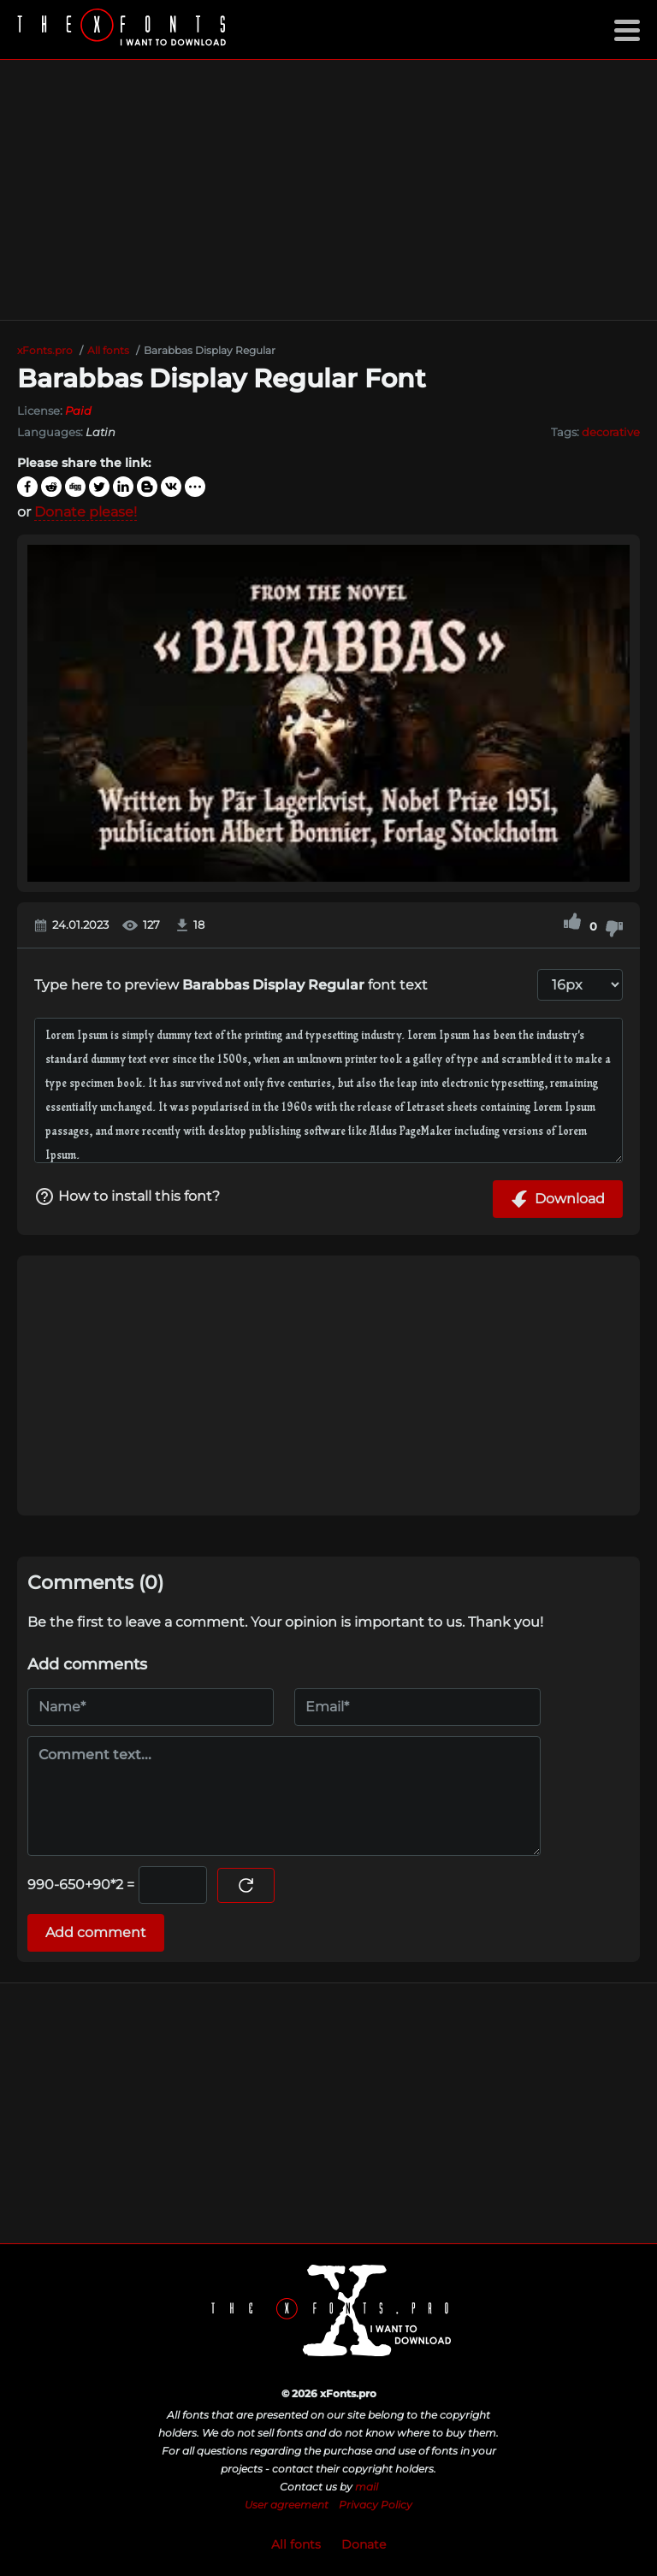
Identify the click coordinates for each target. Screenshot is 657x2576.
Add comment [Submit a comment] (95, 1932)
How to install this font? (127, 1196)
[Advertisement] (328, 190)
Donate (363, 2544)
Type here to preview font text (231, 985)
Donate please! (85, 512)
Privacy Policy (375, 2504)
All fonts (296, 2544)
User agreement (286, 2504)
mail (366, 2486)
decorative (611, 432)
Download (558, 1199)
